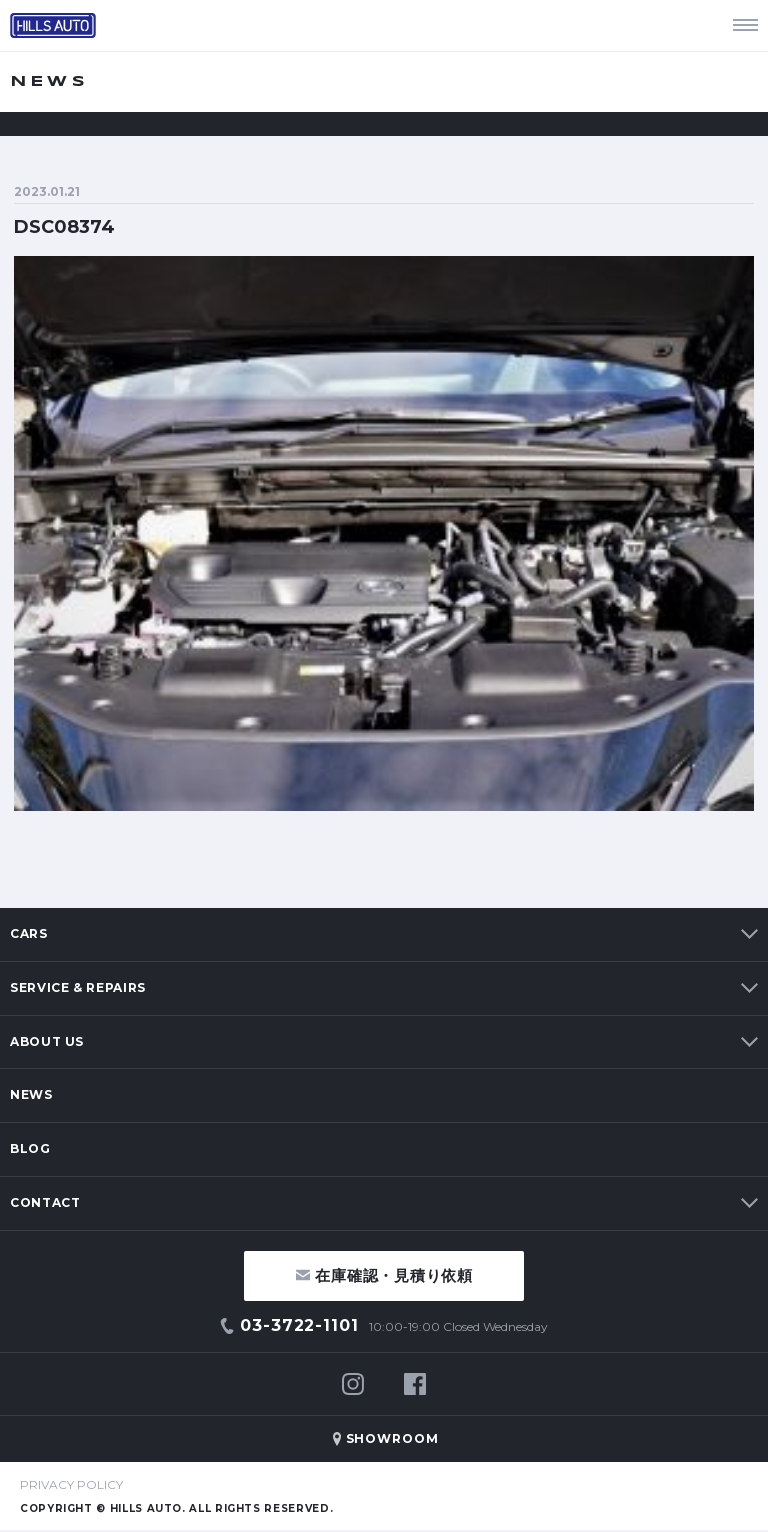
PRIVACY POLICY (71, 1484)
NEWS (31, 1094)
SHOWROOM (393, 1438)
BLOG (30, 1148)
